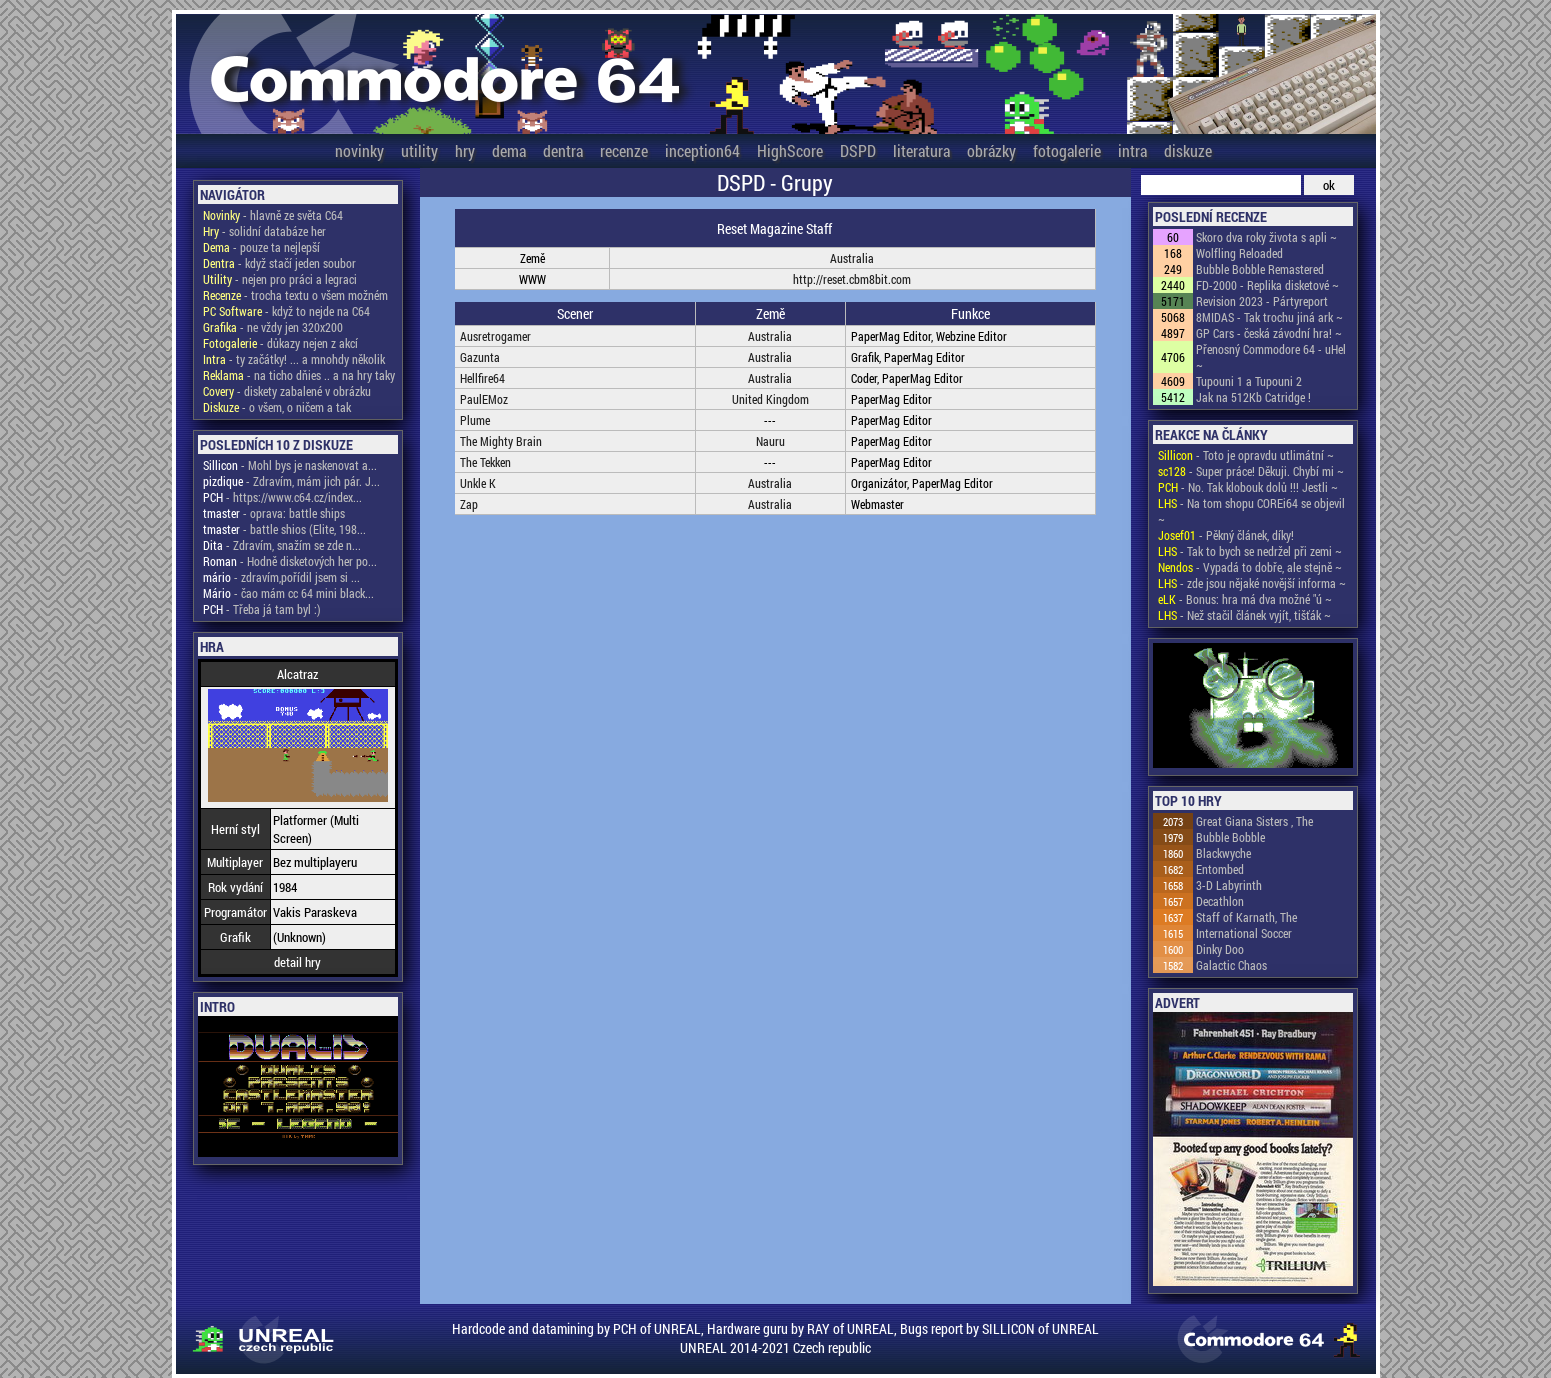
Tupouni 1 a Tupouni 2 (1249, 381)
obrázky (991, 150)
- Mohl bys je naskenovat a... (290, 465)
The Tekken (485, 462)
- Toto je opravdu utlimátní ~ (1246, 455)
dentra (563, 150)
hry (465, 150)
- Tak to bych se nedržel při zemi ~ (1250, 551)
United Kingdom (770, 399)
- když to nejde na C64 (286, 311)
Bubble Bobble (1230, 837)
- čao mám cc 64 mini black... (288, 593)
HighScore (790, 150)
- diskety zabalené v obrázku (287, 391)
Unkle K (478, 483)
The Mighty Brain (501, 441)
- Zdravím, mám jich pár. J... (291, 481)
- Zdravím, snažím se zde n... (282, 545)
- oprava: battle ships (274, 513)
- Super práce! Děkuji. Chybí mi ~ (1251, 471)
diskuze (1188, 150)
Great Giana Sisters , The (1254, 821)
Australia (852, 258)
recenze (624, 150)
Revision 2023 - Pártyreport (1262, 301)
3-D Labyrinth (1229, 885)
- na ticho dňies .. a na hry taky (299, 375)
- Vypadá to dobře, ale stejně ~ (1250, 567)
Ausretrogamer (495, 336)
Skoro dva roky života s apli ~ (1266, 237)
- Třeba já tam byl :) (262, 609)
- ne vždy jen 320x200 (273, 327)
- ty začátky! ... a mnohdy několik (294, 359)
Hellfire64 (482, 378)
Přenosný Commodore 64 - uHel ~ (1271, 357)
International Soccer (1244, 933)
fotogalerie (1067, 150)
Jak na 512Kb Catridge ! (1253, 397)
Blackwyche (1223, 853)
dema (509, 150)
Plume (475, 420)
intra (1132, 150)
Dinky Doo (1220, 949)
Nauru (770, 441)
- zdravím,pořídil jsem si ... (281, 577)
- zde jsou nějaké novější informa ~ (1252, 583)
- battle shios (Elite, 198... (284, 529)
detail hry (297, 962)
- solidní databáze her (264, 231)
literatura (921, 150)
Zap (469, 504)
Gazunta (480, 357)
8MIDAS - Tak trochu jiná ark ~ (1269, 317)
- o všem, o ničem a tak (277, 407)
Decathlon (1220, 901)
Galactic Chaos (1231, 965)
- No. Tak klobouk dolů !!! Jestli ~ (1248, 487)
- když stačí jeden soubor (279, 263)
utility (419, 150)
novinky (359, 150)
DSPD (858, 150)
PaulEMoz (484, 399)
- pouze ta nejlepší (261, 247)
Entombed (1220, 869)
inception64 (702, 150)
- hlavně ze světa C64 (273, 215)
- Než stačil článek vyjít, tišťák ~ (1244, 615)
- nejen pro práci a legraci (280, 279)
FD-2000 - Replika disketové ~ (1267, 285)
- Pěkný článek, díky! (1226, 535)
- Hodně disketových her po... (290, 561)
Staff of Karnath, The (1246, 917)
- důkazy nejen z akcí (280, 343)
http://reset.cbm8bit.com (852, 279)
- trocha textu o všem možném (295, 295)
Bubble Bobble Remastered (1260, 269)
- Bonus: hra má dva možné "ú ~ (1245, 599)
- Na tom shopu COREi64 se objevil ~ (1251, 511)
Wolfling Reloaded (1239, 253)
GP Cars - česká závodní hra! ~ (1269, 333)
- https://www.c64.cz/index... (282, 497)
